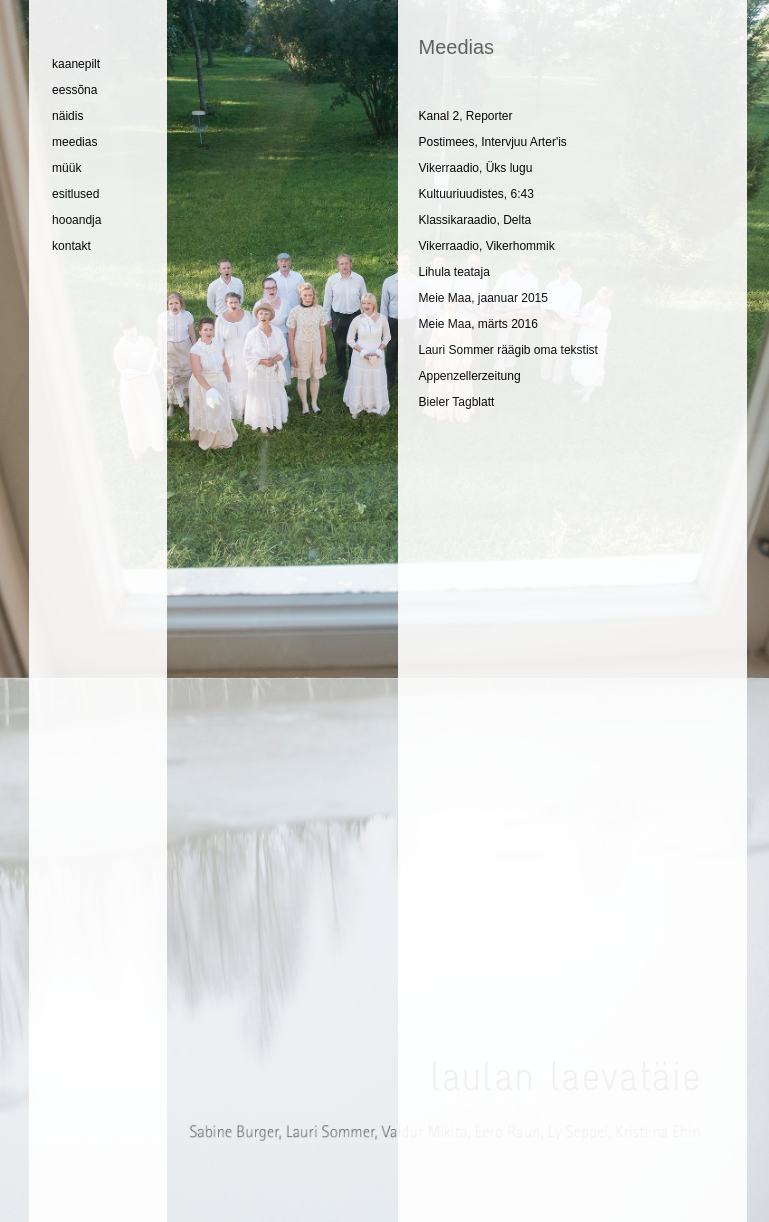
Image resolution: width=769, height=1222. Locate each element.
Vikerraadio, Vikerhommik (486, 246)
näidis (67, 116)
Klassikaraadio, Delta (474, 220)
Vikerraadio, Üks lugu (475, 168)
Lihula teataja (453, 272)
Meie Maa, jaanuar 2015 (482, 298)
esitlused (75, 194)
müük (66, 168)
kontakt (71, 246)
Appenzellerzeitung (469, 376)
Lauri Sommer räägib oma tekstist (507, 350)
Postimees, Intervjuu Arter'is (492, 142)
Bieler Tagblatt (456, 402)
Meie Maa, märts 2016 (477, 324)
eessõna (74, 90)
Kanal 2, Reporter (465, 116)
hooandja (76, 220)
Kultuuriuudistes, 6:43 (475, 194)
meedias (74, 142)
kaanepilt (76, 64)
